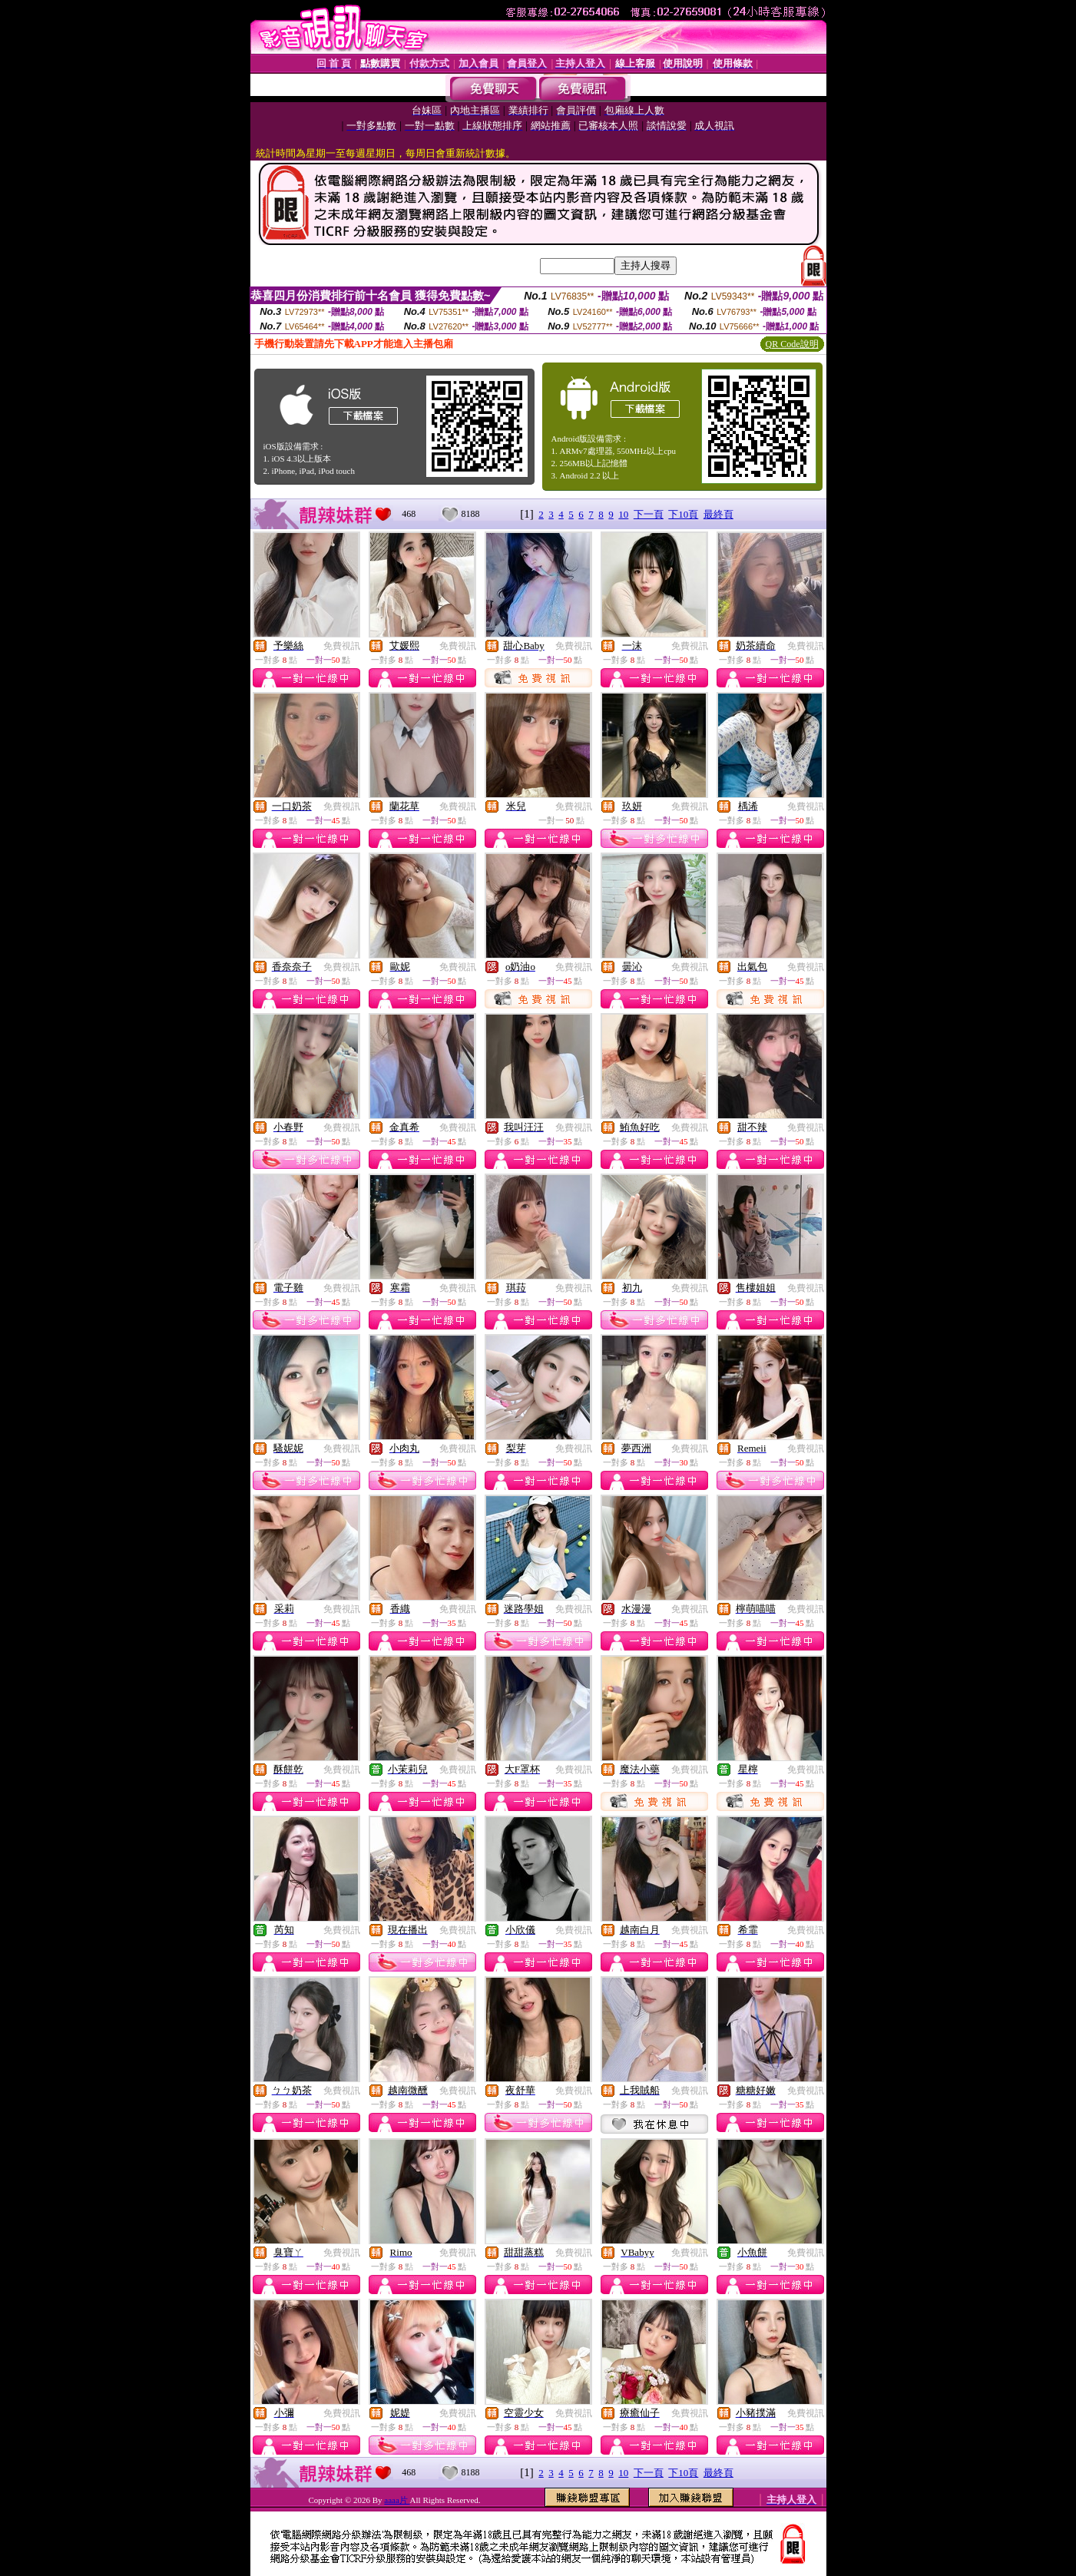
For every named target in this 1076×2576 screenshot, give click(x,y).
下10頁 (683, 514)
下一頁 (649, 514)
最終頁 (718, 514)
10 (623, 514)
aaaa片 (396, 2500)
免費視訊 (341, 646)
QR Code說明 (792, 344)
